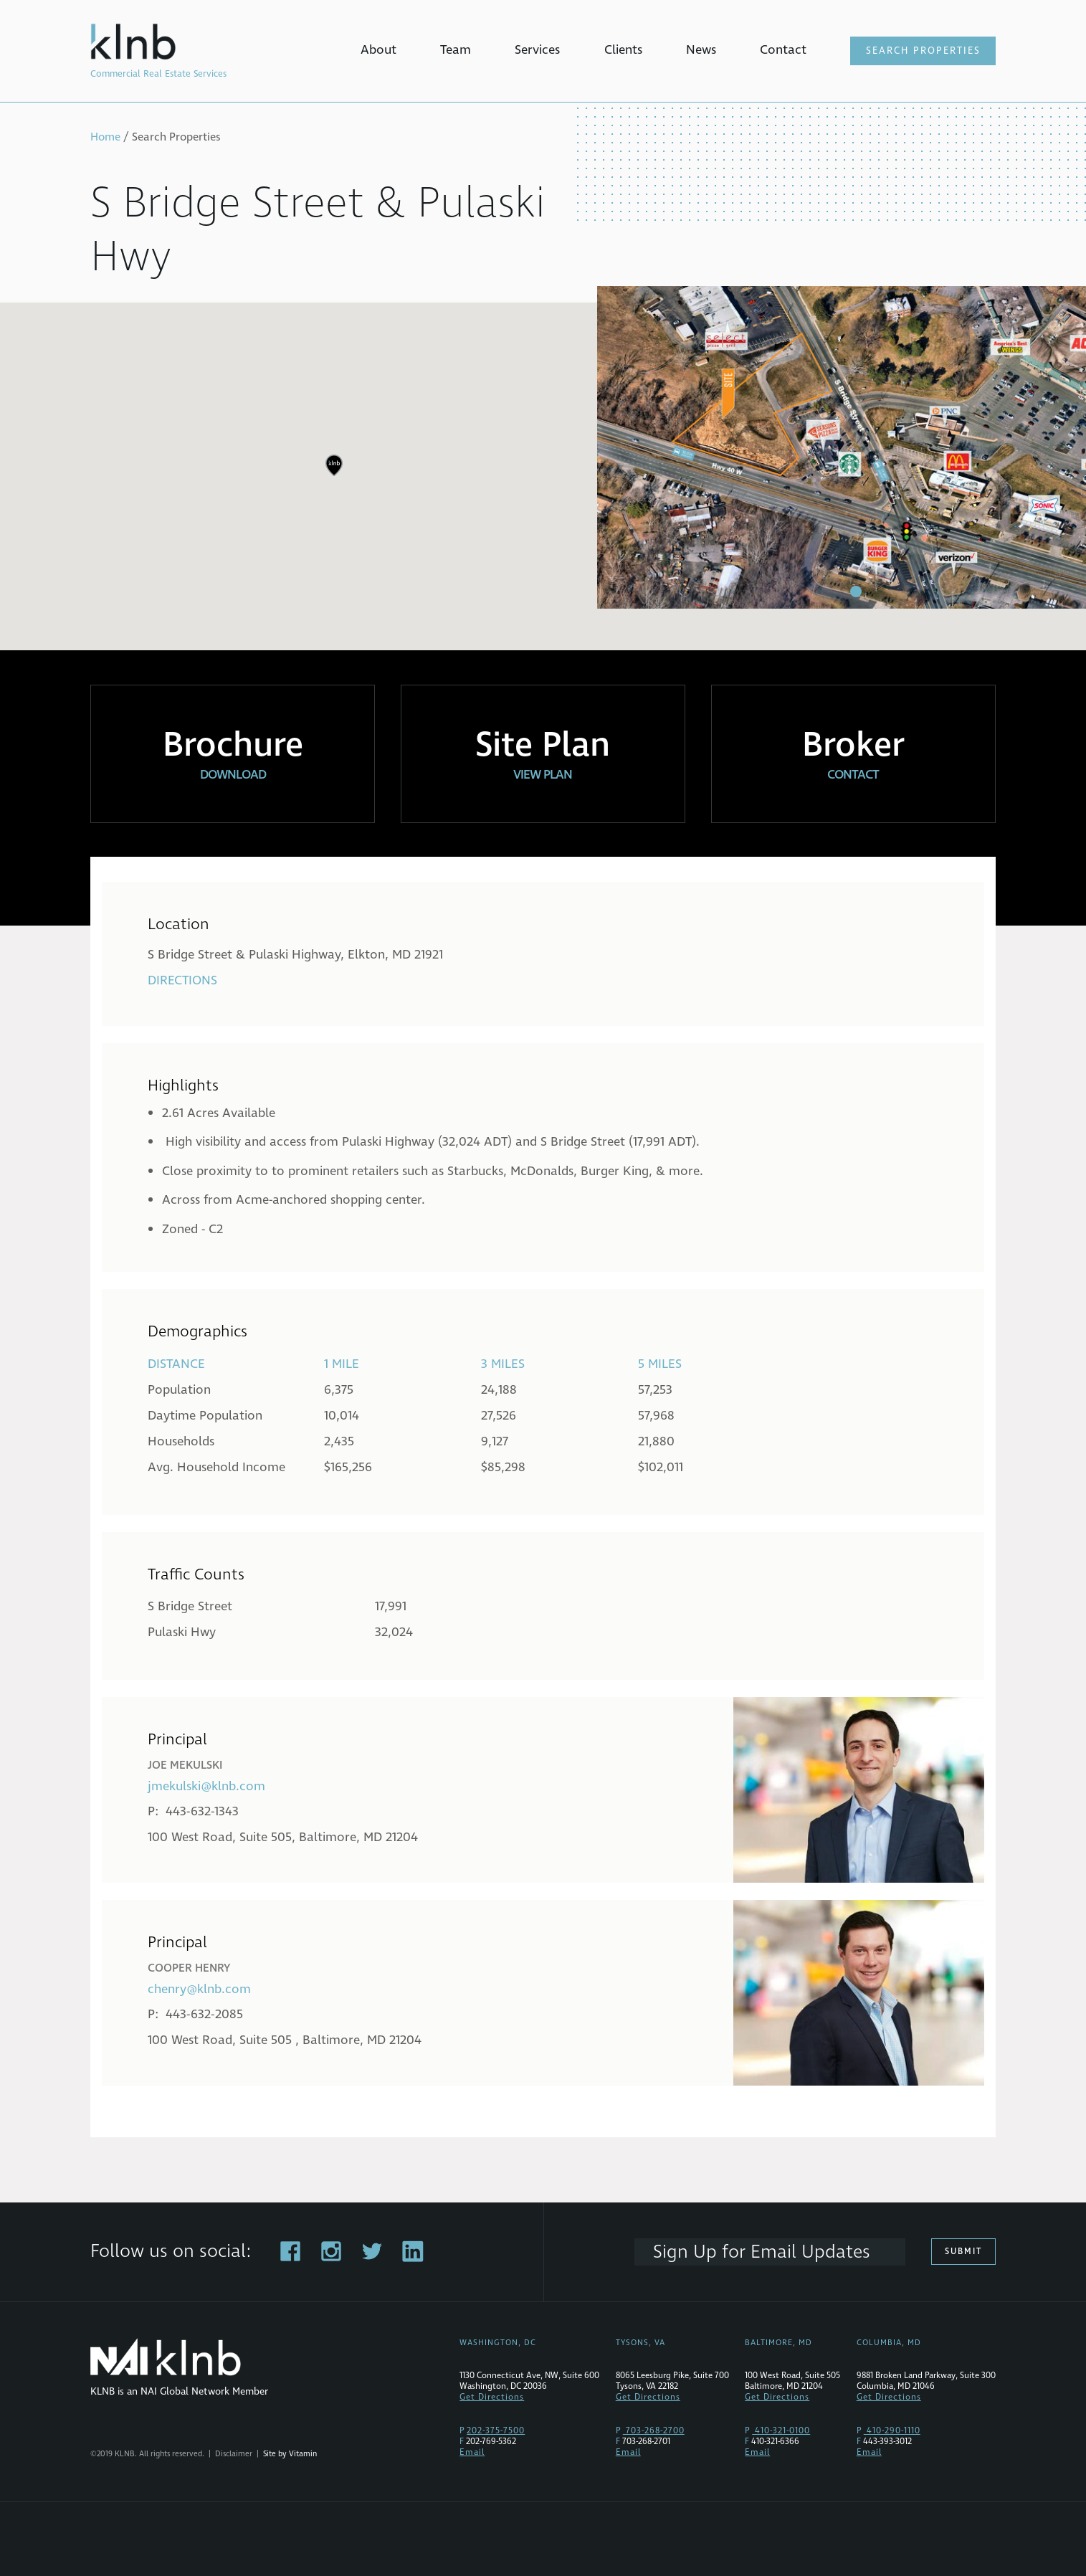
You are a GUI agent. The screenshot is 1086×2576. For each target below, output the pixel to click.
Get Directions (491, 2397)
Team (455, 50)
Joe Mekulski (185, 1765)
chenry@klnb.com (199, 1989)
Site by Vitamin (290, 2453)
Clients (623, 50)
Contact (783, 50)
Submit (963, 2251)
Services (537, 50)
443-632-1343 (202, 1811)
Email (472, 2452)
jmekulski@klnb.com (206, 1786)
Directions (182, 980)
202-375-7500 (496, 2431)
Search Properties (923, 50)
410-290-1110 (892, 2431)
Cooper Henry (189, 1968)
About (378, 50)
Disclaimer (233, 2453)
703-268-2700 (654, 2431)
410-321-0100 (781, 2431)
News (701, 50)
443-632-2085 (204, 2014)
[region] (543, 476)
